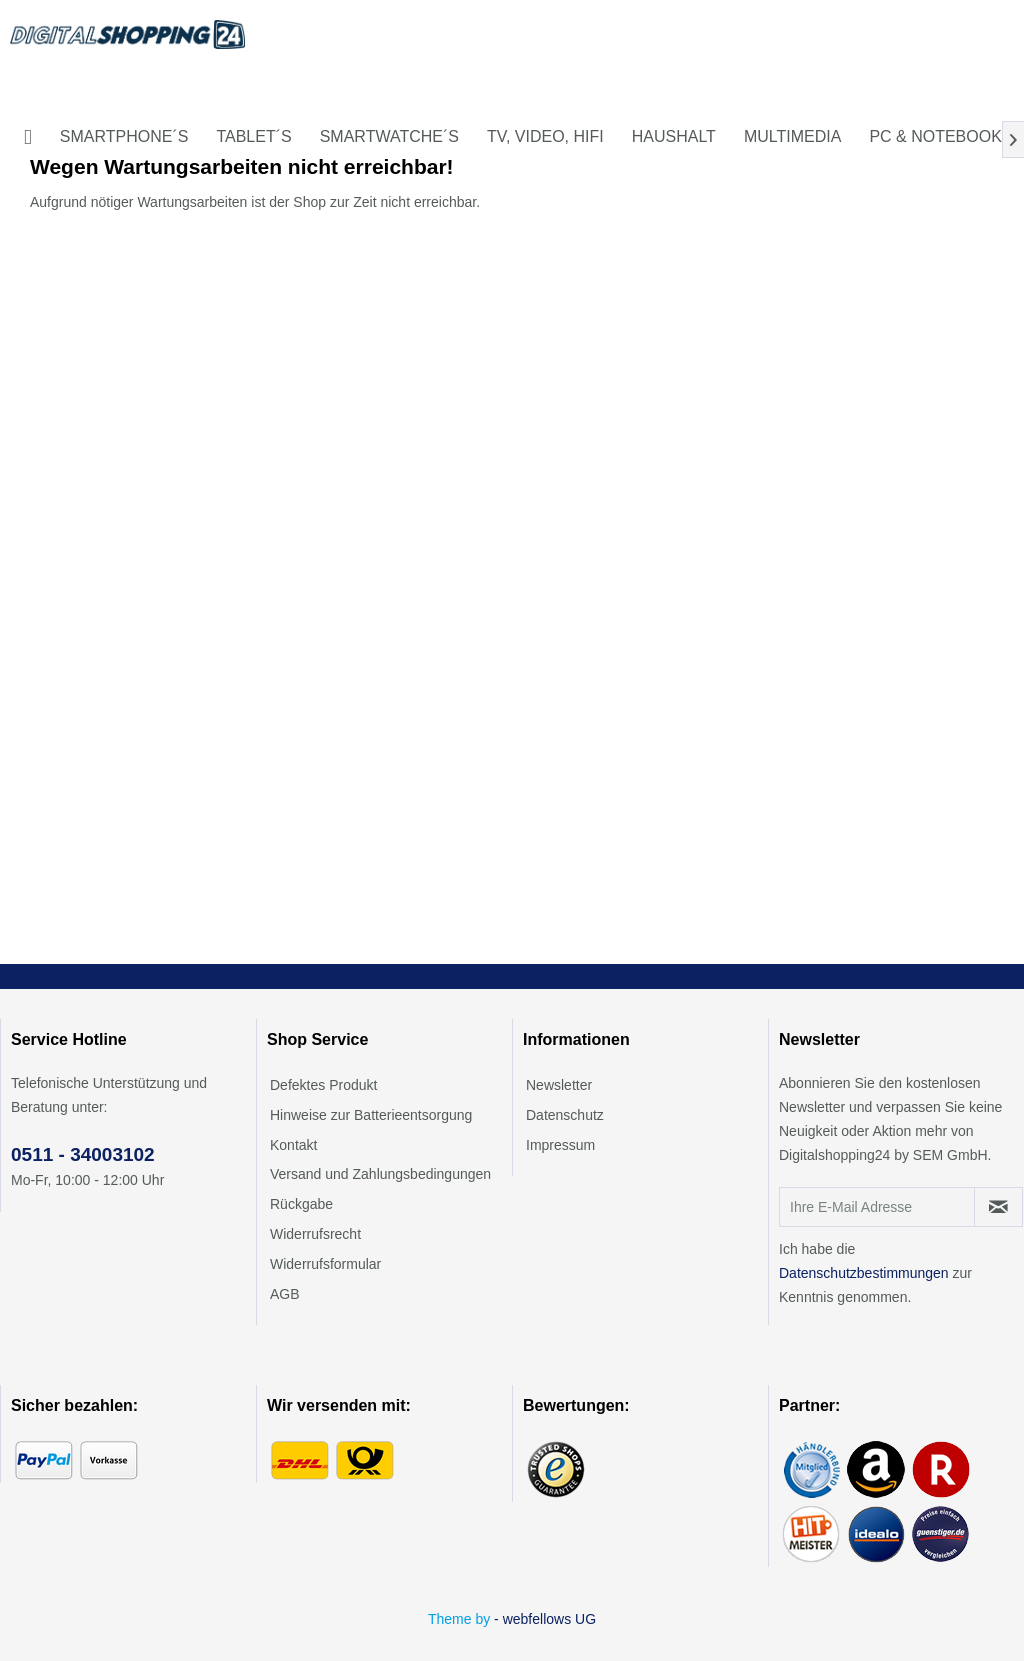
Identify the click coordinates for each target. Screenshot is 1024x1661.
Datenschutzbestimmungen (864, 1273)
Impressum (560, 1145)
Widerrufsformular (325, 1264)
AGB (285, 1294)
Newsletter (559, 1085)
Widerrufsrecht (315, 1234)
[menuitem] (28, 137)
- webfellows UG (545, 1619)
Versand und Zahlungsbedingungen (380, 1174)
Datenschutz (565, 1115)
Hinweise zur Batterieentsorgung (371, 1115)
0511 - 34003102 (83, 1154)
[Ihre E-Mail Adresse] (877, 1207)
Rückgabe (301, 1204)
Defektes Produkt (323, 1085)
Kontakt (293, 1145)
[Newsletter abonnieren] (998, 1207)
